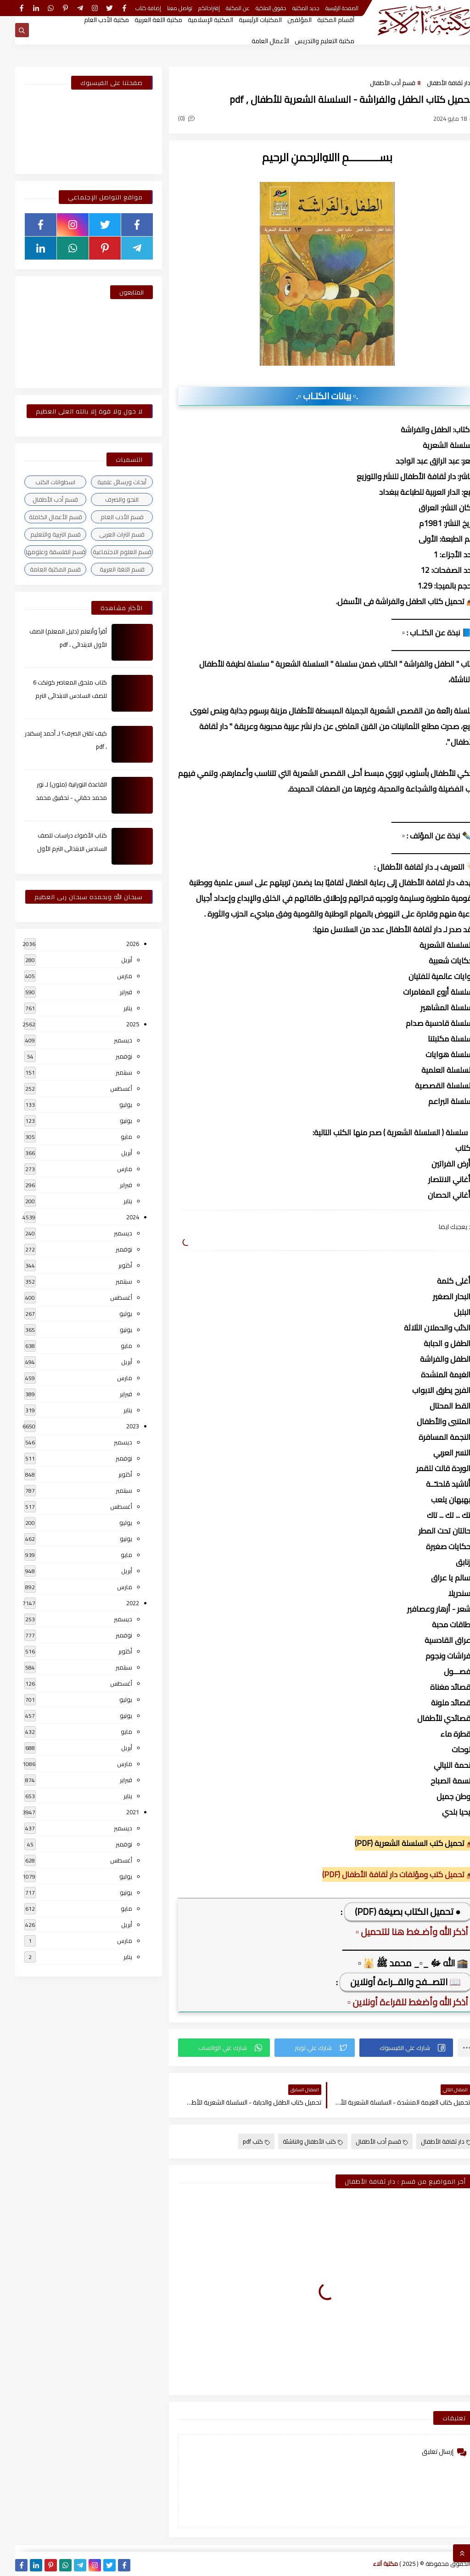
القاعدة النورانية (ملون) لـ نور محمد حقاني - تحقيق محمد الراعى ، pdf (56, 797)
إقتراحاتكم (194, 8)
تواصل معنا (164, 8)
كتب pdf (241, 2141)
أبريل (111, 959)
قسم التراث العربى (106, 534)
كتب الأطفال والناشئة (298, 2141)
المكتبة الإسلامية (195, 20)
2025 (117, 1024)
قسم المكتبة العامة (40, 569)
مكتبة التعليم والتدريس (309, 41)
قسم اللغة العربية (106, 569)
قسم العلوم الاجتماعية (107, 551)
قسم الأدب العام (107, 516)
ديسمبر (108, 1040)
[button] (391, 2047)
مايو (111, 1136)
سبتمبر (109, 1072)
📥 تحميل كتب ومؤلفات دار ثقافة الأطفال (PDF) (384, 1874)
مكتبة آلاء (370, 2563)
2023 (117, 1426)
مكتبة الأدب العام (91, 20)
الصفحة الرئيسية (326, 8)
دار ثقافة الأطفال (433, 82)
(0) (171, 118)
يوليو (110, 1104)
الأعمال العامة (255, 41)
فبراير (111, 991)
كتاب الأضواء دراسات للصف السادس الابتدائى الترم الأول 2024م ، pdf (57, 848)
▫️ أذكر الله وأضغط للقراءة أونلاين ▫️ (395, 2001)
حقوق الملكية (256, 8)
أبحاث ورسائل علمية (106, 481)
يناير (112, 1007)
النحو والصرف (106, 499)
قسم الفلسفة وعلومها (40, 551)
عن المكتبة (223, 8)
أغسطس (106, 1088)
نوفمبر (109, 1056)
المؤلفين (284, 20)
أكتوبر (110, 1265)
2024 (117, 1217)
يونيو (111, 1120)
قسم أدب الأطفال (377, 82)
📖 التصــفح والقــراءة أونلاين (390, 1981)
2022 (117, 1602)
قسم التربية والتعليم (40, 534)
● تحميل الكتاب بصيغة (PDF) (393, 1911)
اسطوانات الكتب (40, 481)
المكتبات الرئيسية (245, 20)
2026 (117, 943)
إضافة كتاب (133, 8)
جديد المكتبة (290, 8)
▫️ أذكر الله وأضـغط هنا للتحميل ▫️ (399, 1931)
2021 (117, 1811)
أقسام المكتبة (320, 20)
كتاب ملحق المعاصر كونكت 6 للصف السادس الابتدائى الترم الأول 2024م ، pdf (55, 695)
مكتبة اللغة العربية (143, 20)
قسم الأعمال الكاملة (40, 516)
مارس (109, 975)
